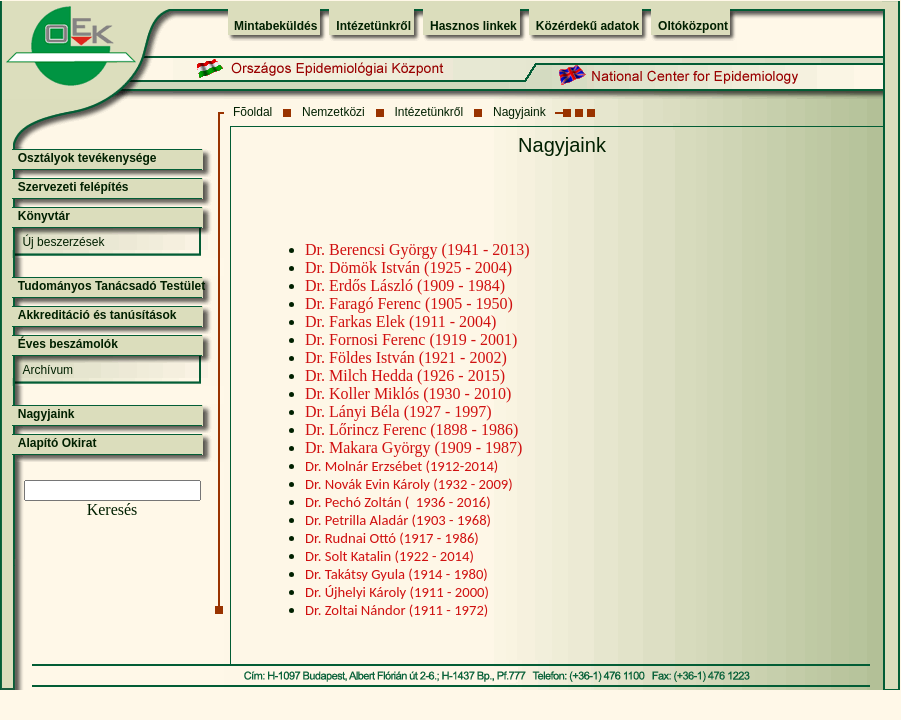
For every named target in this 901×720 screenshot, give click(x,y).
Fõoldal (252, 112)
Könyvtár (44, 216)
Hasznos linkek (473, 26)
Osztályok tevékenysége (87, 158)
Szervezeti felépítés (73, 187)
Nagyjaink (519, 112)
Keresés (112, 509)
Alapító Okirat (57, 443)
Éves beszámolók (68, 344)
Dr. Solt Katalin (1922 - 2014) (389, 556)
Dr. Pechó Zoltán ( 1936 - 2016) (398, 502)
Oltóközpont (693, 26)
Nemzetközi (333, 112)
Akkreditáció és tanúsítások (97, 315)
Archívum (47, 370)
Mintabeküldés (275, 26)
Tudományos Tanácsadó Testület (111, 286)
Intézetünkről (373, 26)
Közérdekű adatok (587, 26)
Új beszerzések (63, 242)
